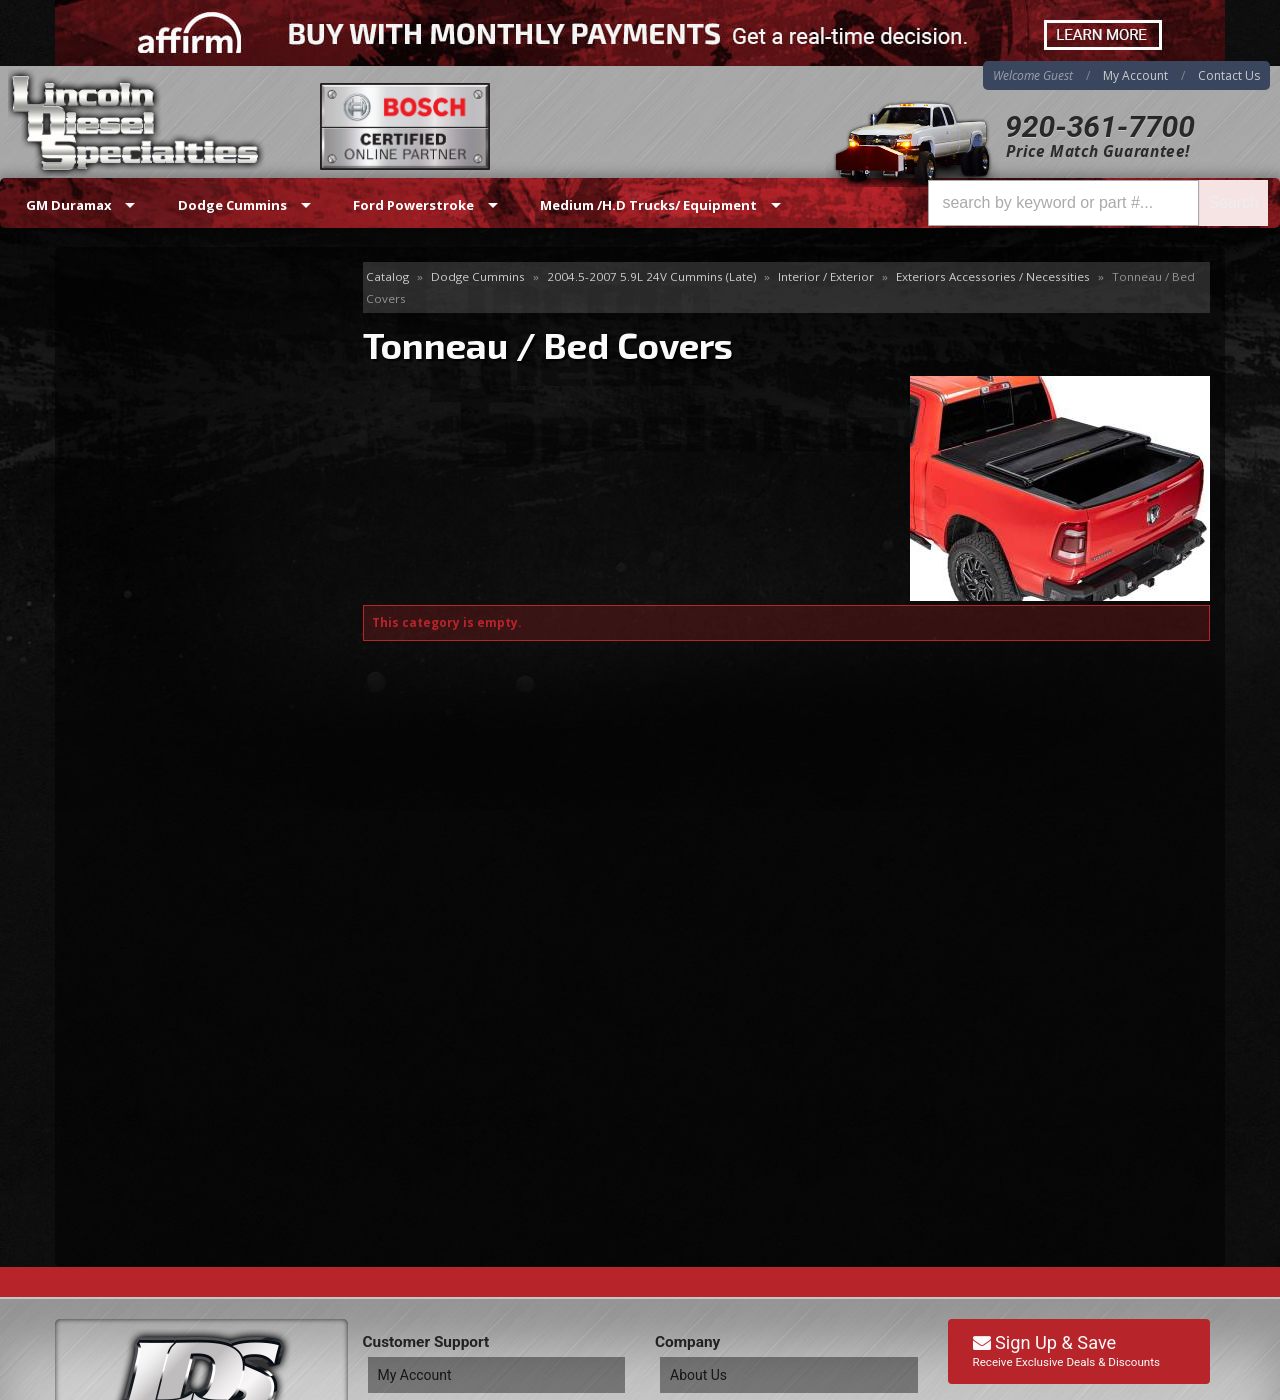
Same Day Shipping (178, 514)
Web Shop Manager (1161, 1384)
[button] (1098, 203)
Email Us (140, 736)
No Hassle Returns (176, 629)
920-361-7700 (1100, 126)
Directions (162, 1175)
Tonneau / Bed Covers (164, 364)
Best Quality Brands (181, 571)
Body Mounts (129, 332)
